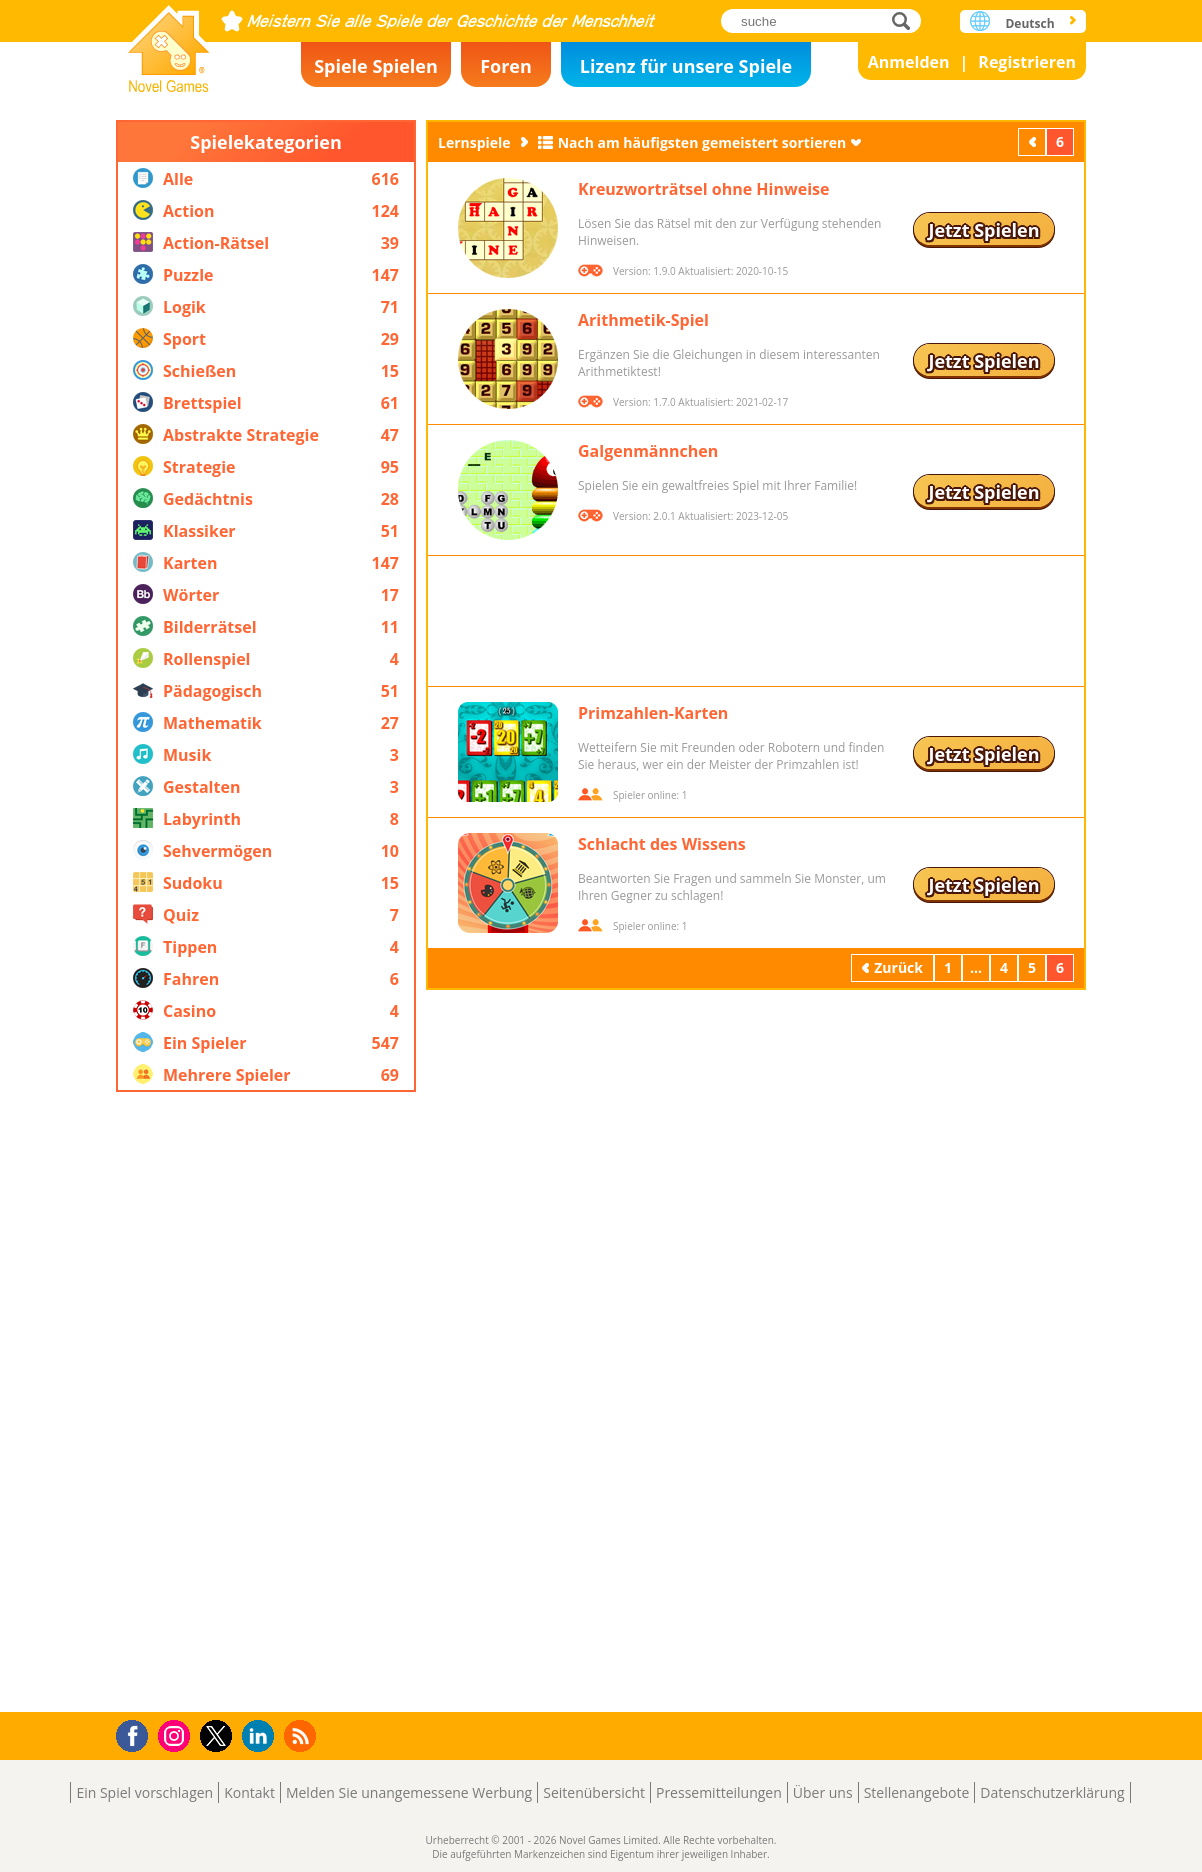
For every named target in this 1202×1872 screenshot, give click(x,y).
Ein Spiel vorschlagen (144, 1792)
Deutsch (1029, 23)
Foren (506, 66)
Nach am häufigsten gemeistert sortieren (702, 142)
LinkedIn (261, 1736)
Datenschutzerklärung (1052, 1792)
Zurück (1034, 141)
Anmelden (909, 62)
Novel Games (169, 42)
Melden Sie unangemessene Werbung (409, 1792)
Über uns (823, 1792)
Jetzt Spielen (983, 230)
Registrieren (1027, 62)
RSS (302, 1735)
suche (906, 20)
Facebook (137, 1733)
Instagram (177, 1734)
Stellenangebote (917, 1792)
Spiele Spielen (376, 66)
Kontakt (249, 1792)
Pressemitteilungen (719, 1792)
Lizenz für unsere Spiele (686, 66)
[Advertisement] (266, 1402)
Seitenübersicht (594, 1792)
